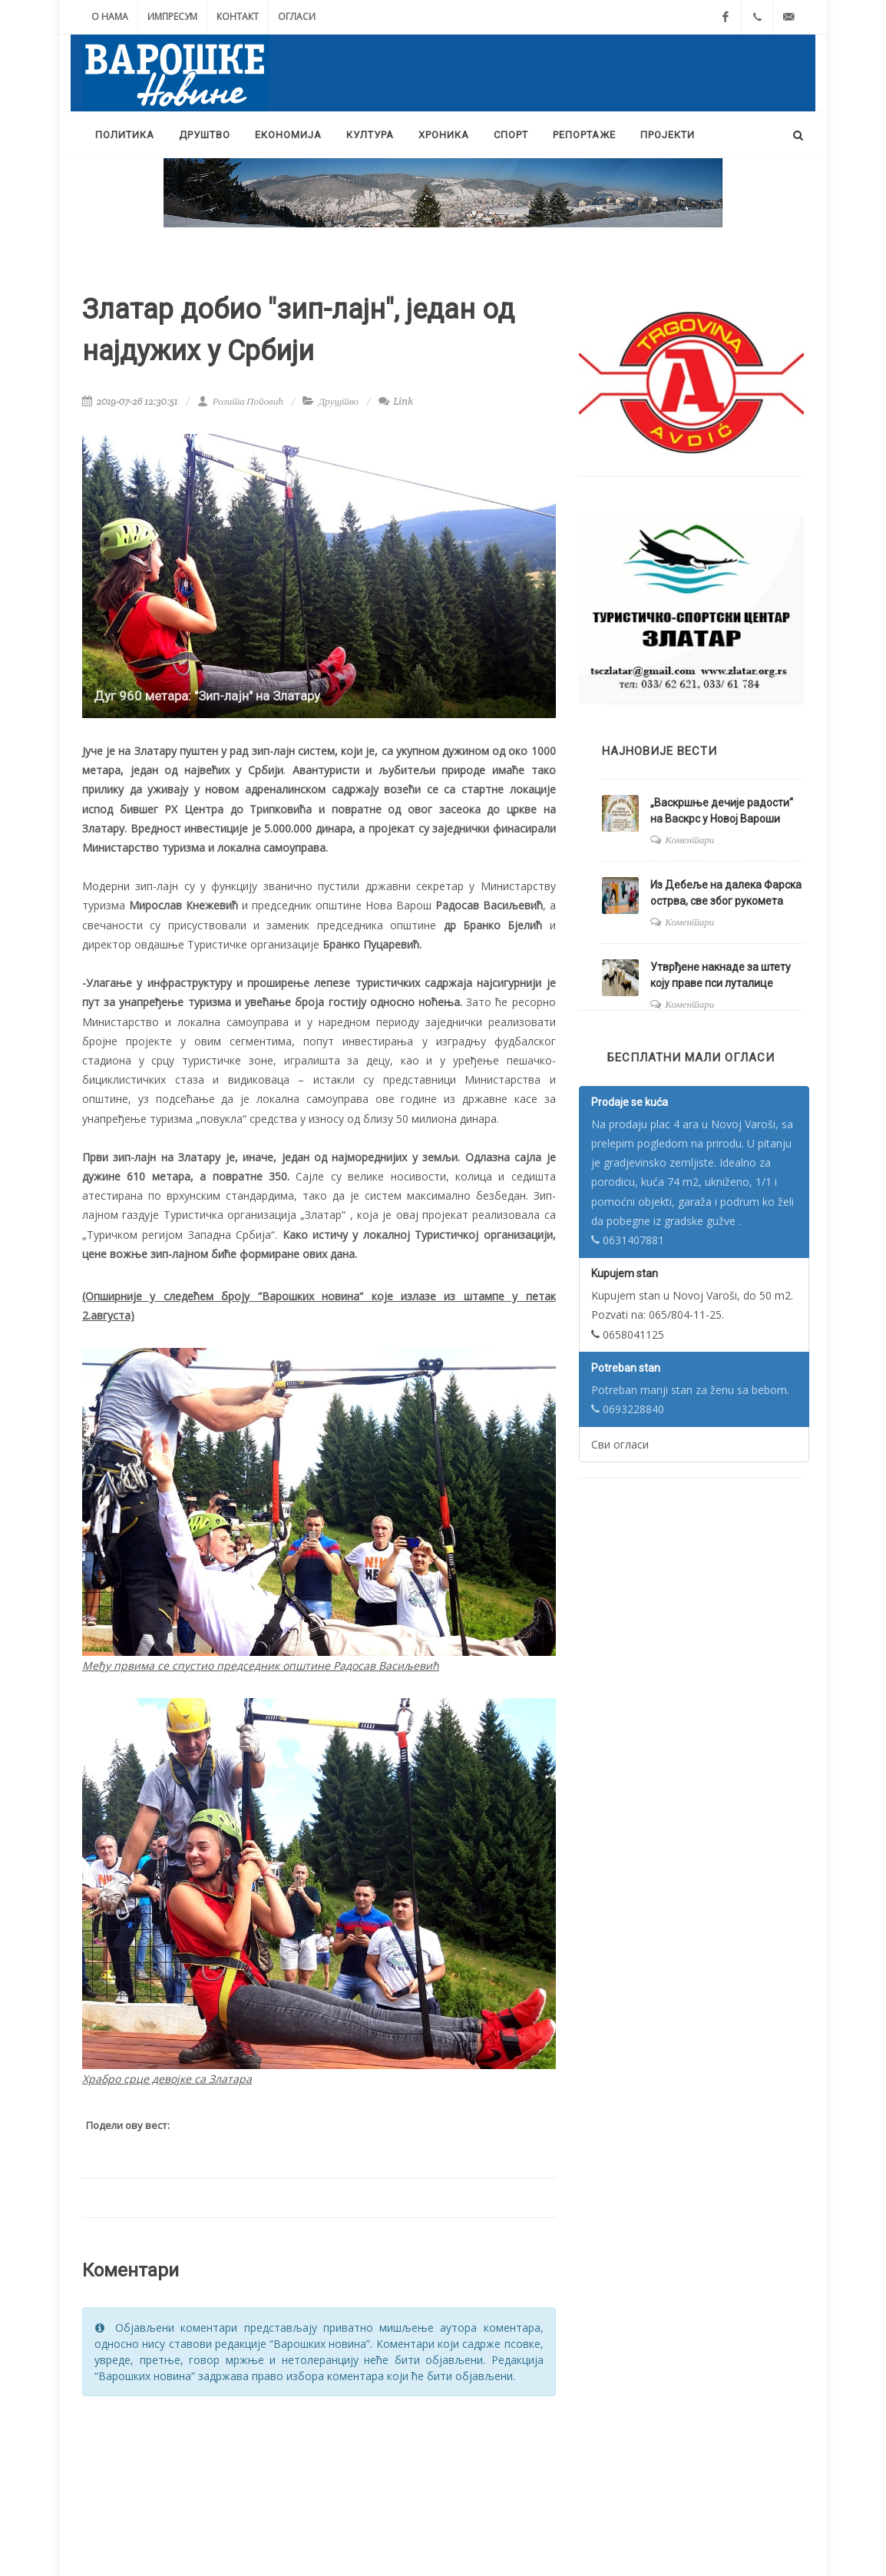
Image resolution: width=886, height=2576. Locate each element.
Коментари (689, 839)
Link (396, 401)
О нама (109, 16)
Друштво (339, 401)
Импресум (172, 16)
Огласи (297, 16)
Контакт (238, 16)
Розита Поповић (240, 401)
